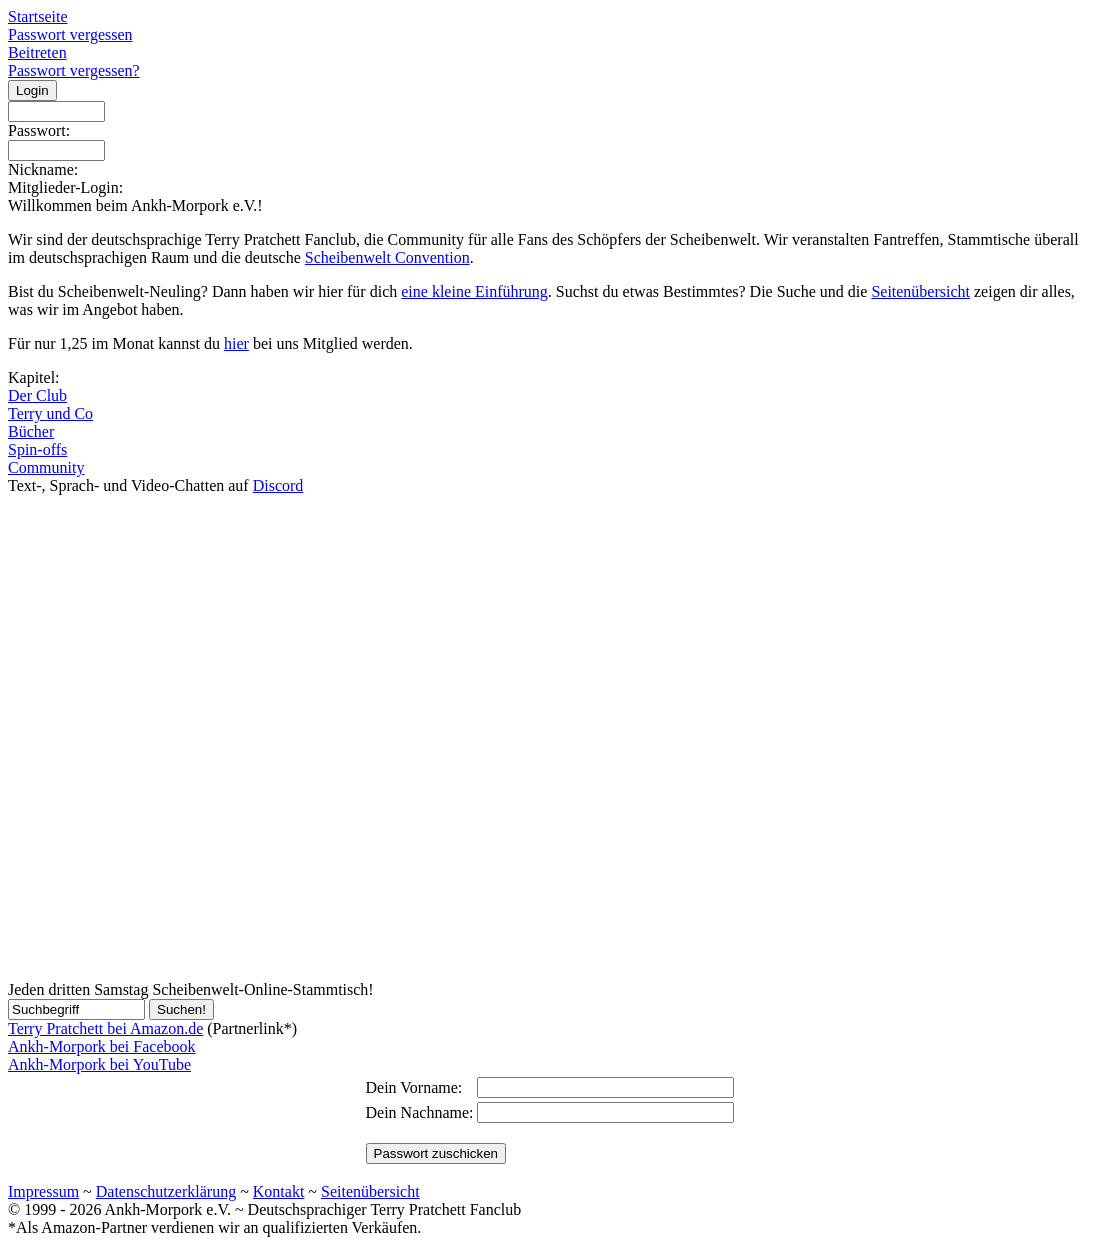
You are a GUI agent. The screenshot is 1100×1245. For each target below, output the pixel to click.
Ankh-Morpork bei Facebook (102, 1046)
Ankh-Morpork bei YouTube (99, 1064)
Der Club (37, 395)
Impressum (43, 1191)
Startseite (38, 16)
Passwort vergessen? (74, 70)
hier (236, 343)
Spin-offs (37, 449)
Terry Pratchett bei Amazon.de (105, 1028)
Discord (278, 485)
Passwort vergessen (70, 34)
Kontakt (279, 1191)
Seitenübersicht (920, 291)
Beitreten (37, 52)
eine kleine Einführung (474, 291)
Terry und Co (50, 413)
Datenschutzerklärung (166, 1191)
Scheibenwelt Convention (387, 257)
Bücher (31, 431)
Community (46, 467)
